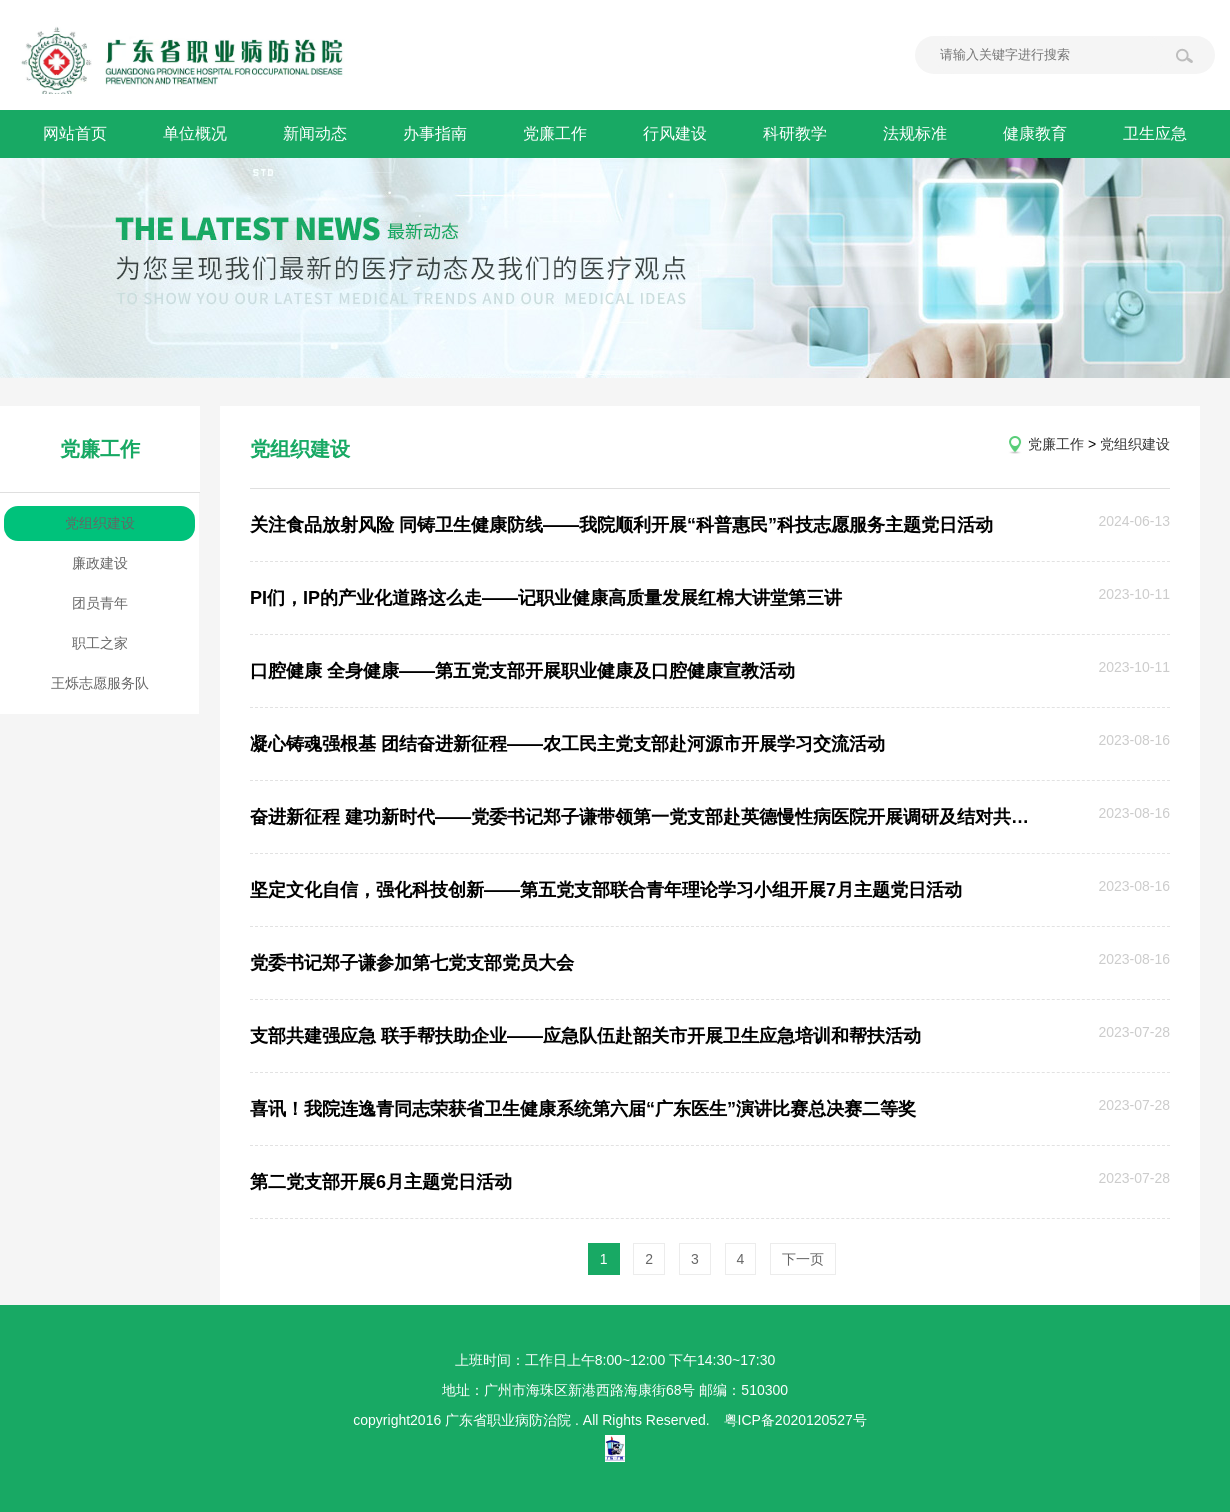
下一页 (803, 1259)
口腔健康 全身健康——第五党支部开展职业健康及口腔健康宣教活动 (522, 671)
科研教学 (795, 133)
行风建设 (675, 133)
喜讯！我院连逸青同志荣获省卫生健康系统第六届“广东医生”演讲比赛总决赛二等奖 (583, 1109)
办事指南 (435, 133)
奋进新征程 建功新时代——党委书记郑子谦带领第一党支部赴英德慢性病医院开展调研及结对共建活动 (641, 817)
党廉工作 (555, 133)
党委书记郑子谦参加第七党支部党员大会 (412, 963)
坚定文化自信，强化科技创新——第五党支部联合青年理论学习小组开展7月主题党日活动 (606, 890)
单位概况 (195, 133)
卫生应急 (1155, 133)
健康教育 (1035, 133)
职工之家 (100, 643)
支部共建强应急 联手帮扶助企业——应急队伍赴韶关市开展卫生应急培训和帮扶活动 (585, 1036)
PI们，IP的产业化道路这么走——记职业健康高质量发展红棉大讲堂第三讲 (546, 598)
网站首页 (75, 133)
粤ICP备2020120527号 (795, 1420)
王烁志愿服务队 (100, 683)
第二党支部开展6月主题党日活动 (381, 1182)
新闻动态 (315, 133)
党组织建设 (100, 523)
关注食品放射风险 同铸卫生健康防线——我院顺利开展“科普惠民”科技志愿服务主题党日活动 (621, 525)
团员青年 (100, 603)
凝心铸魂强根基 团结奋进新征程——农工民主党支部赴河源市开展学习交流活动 (567, 744)
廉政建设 (100, 563)
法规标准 (915, 133)
